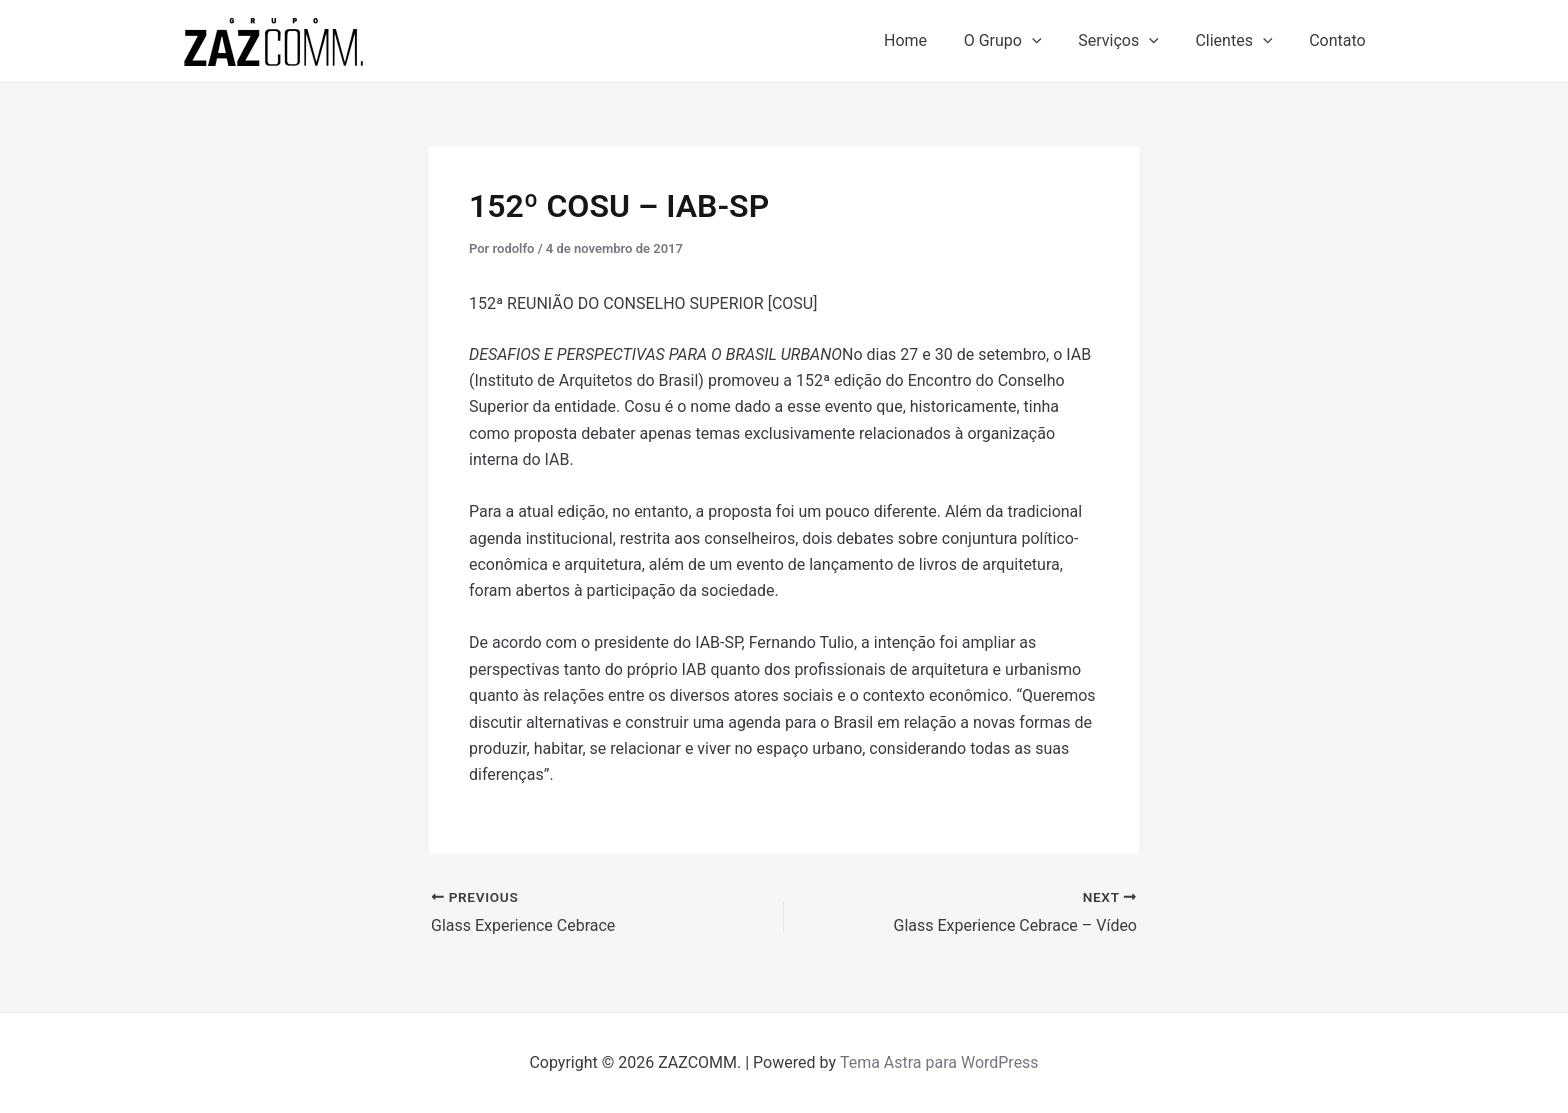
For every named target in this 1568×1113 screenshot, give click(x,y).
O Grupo (1019, 41)
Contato (1339, 40)
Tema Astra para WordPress (939, 1062)
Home (926, 40)
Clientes (1240, 41)
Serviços (1130, 41)
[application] (1048, 41)
